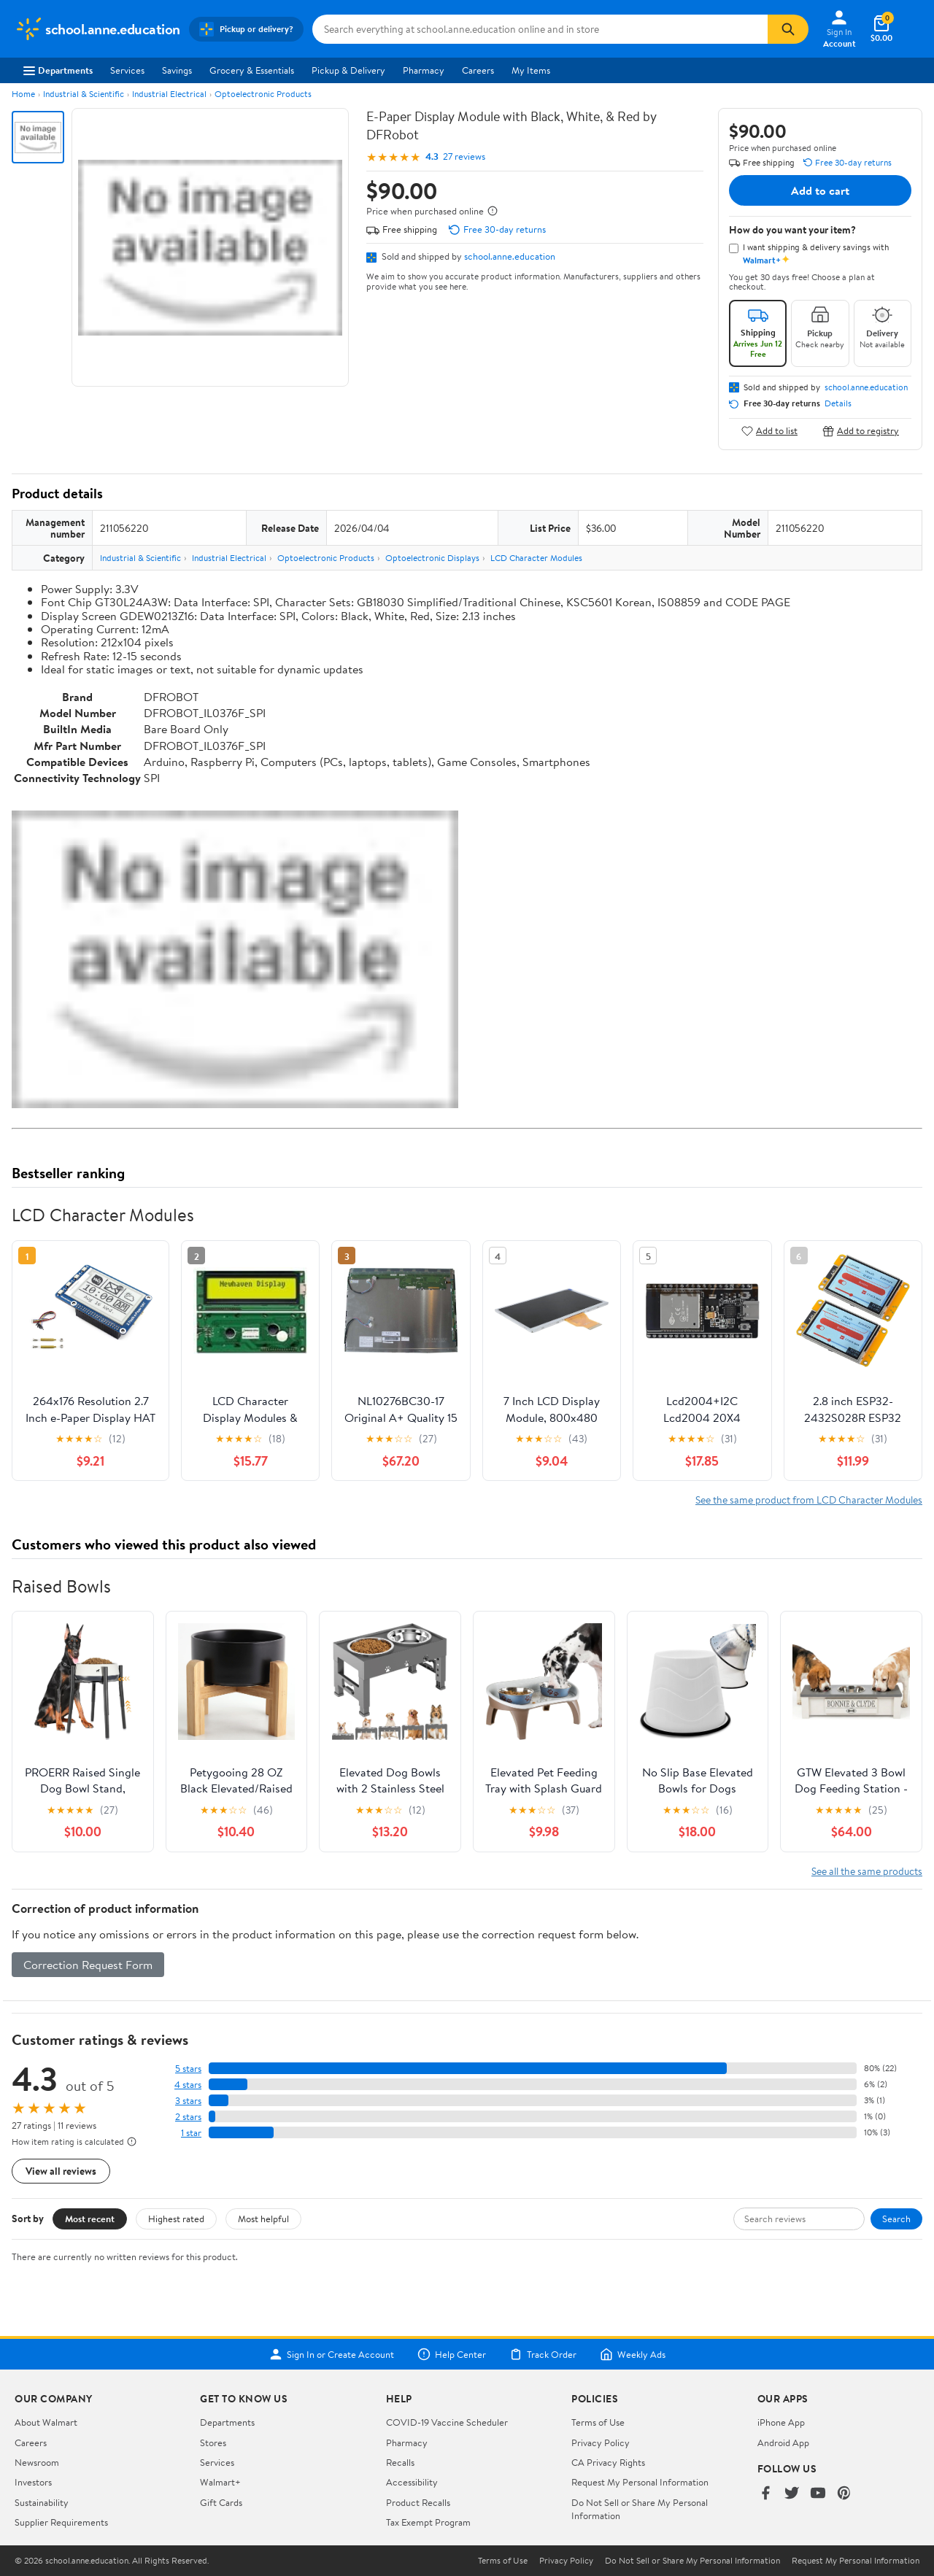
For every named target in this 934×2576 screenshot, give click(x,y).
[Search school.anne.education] (540, 29)
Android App (783, 2442)
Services (127, 70)
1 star (191, 2132)
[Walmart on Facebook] (765, 2494)
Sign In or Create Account (331, 2354)
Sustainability (42, 2502)
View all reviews (61, 2171)
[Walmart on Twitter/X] (792, 2494)
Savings (177, 70)
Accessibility (412, 2481)
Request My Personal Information (640, 2481)
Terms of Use (598, 2422)
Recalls (400, 2462)
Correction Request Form (88, 1965)
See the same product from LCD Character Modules (808, 1499)
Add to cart (820, 190)
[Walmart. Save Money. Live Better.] (97, 29)
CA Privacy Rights (608, 2462)
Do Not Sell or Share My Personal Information (692, 2561)
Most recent (90, 2218)
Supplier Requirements (61, 2522)
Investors (33, 2481)
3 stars (188, 2100)
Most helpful (263, 2218)
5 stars (188, 2068)
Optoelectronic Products (263, 94)
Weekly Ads (632, 2354)
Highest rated (176, 2218)
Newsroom (37, 2462)
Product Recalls (418, 2502)
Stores (213, 2442)
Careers (478, 70)
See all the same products (866, 1871)
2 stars (188, 2116)
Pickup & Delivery (348, 70)
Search (896, 2218)
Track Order (542, 2354)
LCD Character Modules (536, 558)
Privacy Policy (600, 2442)
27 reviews (464, 156)
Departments (58, 70)
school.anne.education (509, 256)
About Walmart (46, 2422)
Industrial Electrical (169, 94)
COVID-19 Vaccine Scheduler (447, 2422)
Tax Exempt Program (428, 2522)
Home (23, 94)
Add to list (769, 431)
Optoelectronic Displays (432, 558)
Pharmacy (423, 70)
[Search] (788, 29)
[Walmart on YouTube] (818, 2494)
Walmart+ (220, 2481)
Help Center (451, 2354)
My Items (531, 70)
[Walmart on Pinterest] (844, 2494)
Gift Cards (221, 2502)
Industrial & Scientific (83, 94)
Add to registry (860, 431)
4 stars (187, 2084)
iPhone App (781, 2422)
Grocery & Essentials (251, 70)
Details (838, 403)
